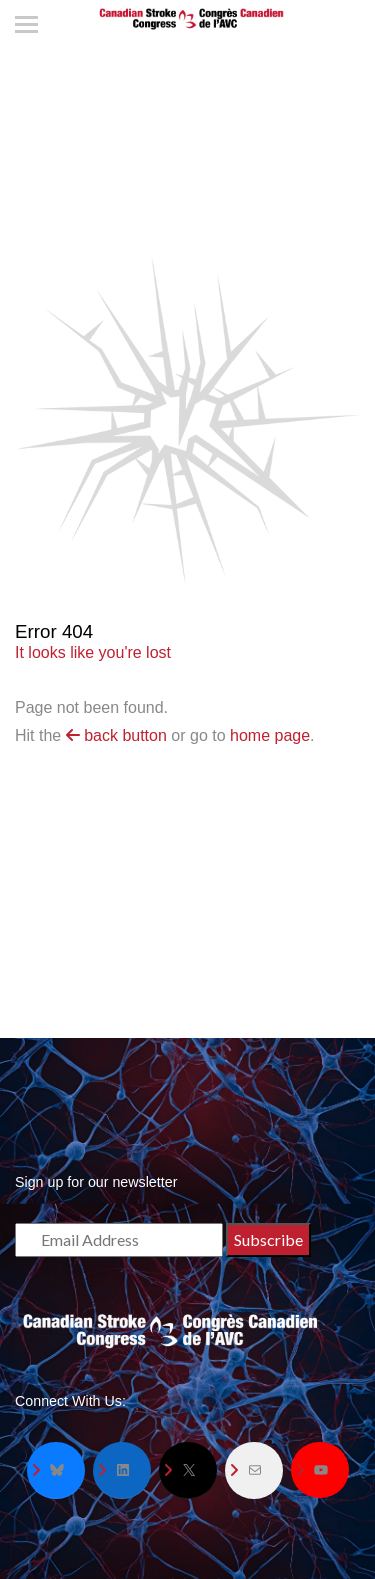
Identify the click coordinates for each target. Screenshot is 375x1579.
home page (270, 735)
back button (116, 735)
